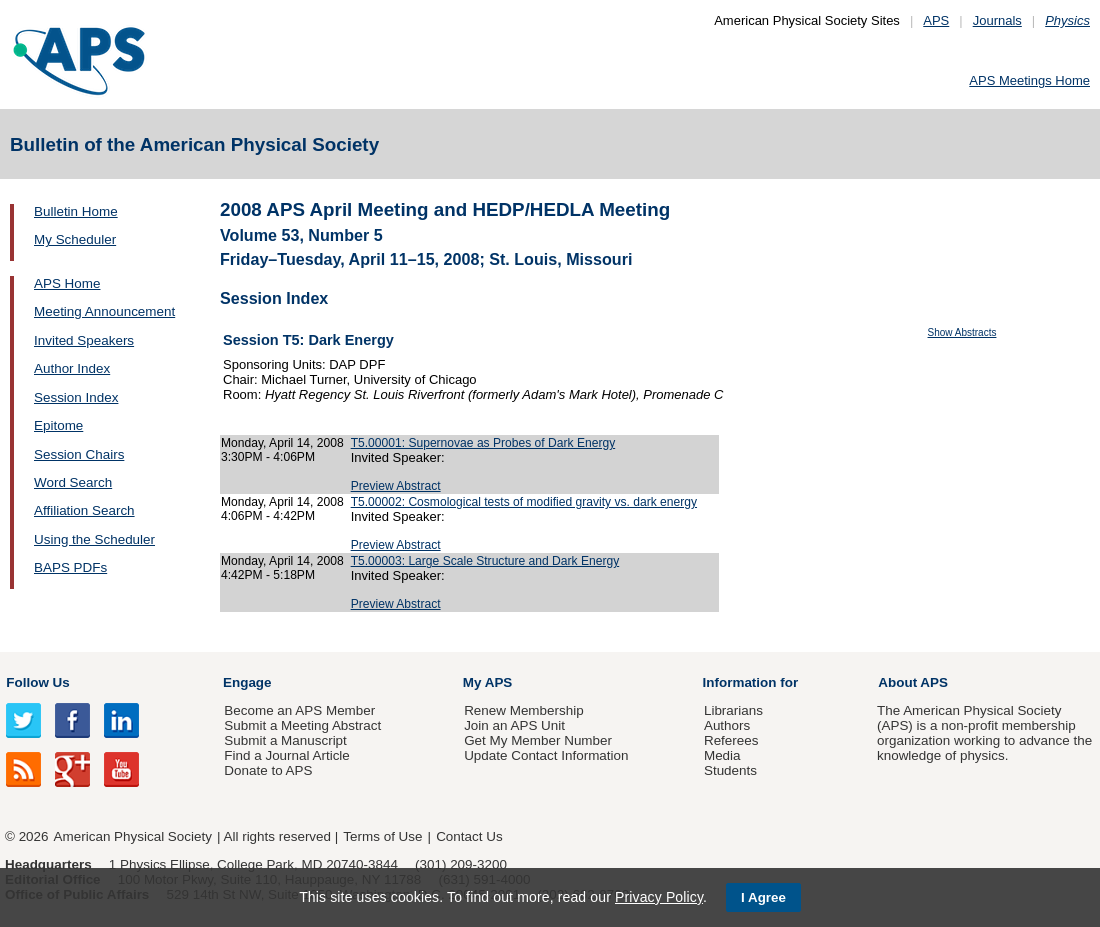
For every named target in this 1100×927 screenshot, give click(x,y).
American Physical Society (133, 836)
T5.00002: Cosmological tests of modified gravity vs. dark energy (524, 502)
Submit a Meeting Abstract (302, 725)
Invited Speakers (84, 340)
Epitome (58, 425)
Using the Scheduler (94, 539)
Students (730, 770)
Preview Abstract (396, 486)
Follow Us (37, 682)
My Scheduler (75, 239)
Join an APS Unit (514, 725)
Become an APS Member (299, 710)
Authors (727, 725)
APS (936, 20)
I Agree (763, 897)
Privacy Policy (659, 897)
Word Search (73, 482)
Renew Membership (524, 710)
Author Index (72, 368)
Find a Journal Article (286, 755)
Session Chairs (79, 454)
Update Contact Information (546, 755)
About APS (913, 682)
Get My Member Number (538, 740)
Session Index (76, 397)
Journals (997, 20)
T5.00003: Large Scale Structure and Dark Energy (485, 561)
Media (722, 755)
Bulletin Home (76, 211)
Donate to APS (268, 770)
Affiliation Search (84, 510)
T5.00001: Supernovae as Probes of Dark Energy (483, 443)
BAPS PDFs (70, 567)
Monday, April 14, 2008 (282, 443)
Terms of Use (382, 836)
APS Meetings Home (1029, 80)
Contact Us (469, 836)
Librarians (733, 710)
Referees (731, 740)
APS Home (67, 283)
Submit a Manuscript (285, 740)
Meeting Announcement (104, 311)
